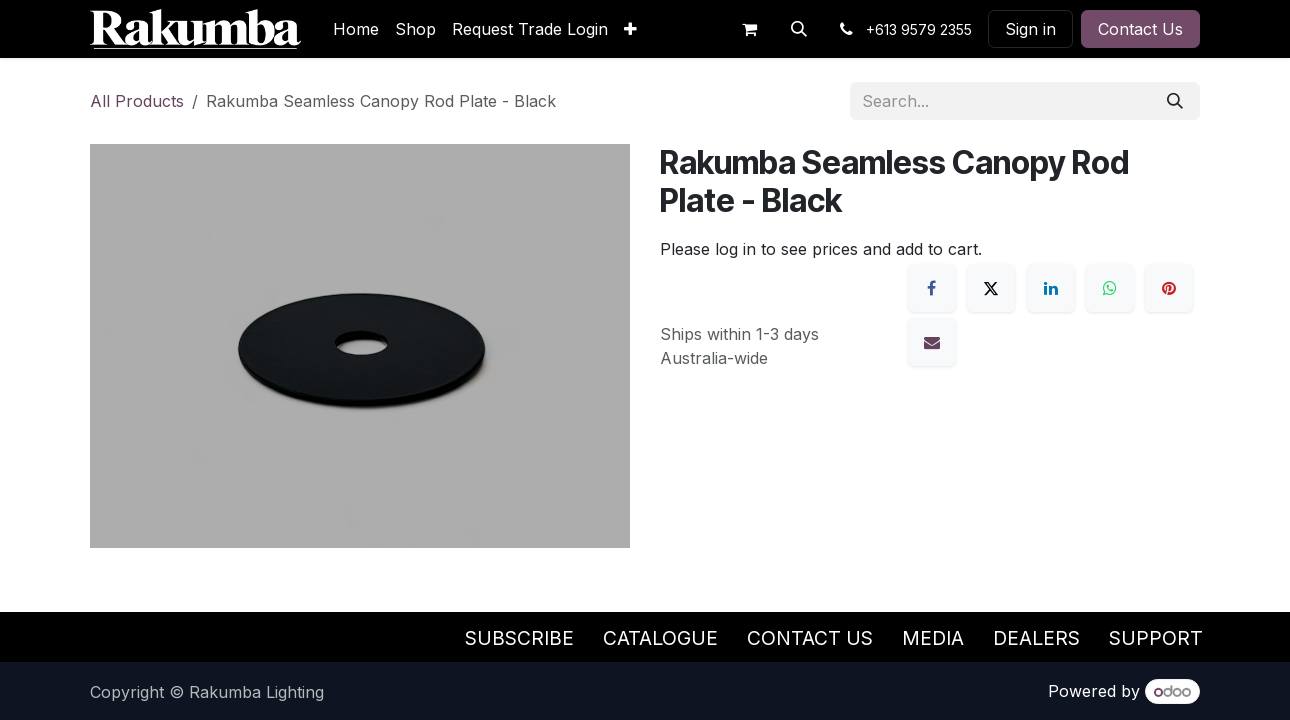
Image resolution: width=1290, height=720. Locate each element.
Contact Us (1140, 29)
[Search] (1175, 101)
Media (933, 638)
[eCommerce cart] (749, 29)
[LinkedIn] (1051, 288)
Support (1156, 638)
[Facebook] (932, 288)
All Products (137, 101)
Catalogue (660, 638)
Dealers (1036, 638)
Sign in (1030, 29)
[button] (799, 29)
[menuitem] (356, 29)
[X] (991, 288)
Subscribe (519, 638)
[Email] (932, 342)
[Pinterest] (1169, 288)
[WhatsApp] (1110, 288)
